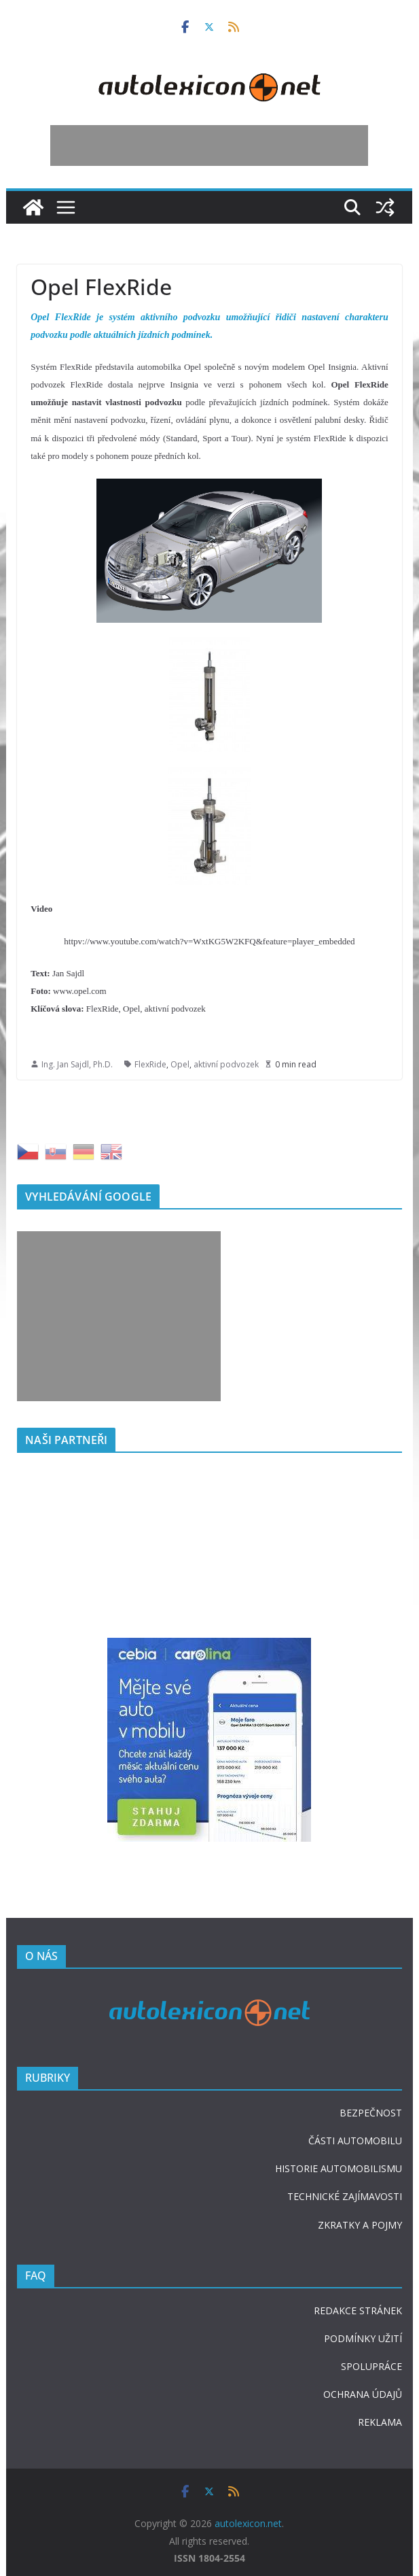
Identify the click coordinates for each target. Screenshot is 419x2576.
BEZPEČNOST (371, 2112)
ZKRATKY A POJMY (360, 2224)
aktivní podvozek (226, 1064)
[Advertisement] (209, 145)
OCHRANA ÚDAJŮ (362, 2394)
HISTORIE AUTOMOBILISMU (338, 2168)
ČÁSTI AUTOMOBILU (355, 2140)
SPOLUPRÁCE (371, 2366)
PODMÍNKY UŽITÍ (363, 2338)
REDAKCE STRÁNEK (358, 2310)
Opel (179, 1064)
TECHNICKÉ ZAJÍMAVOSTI (344, 2196)
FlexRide (150, 1064)
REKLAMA (380, 2422)
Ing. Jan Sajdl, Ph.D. (77, 1064)
